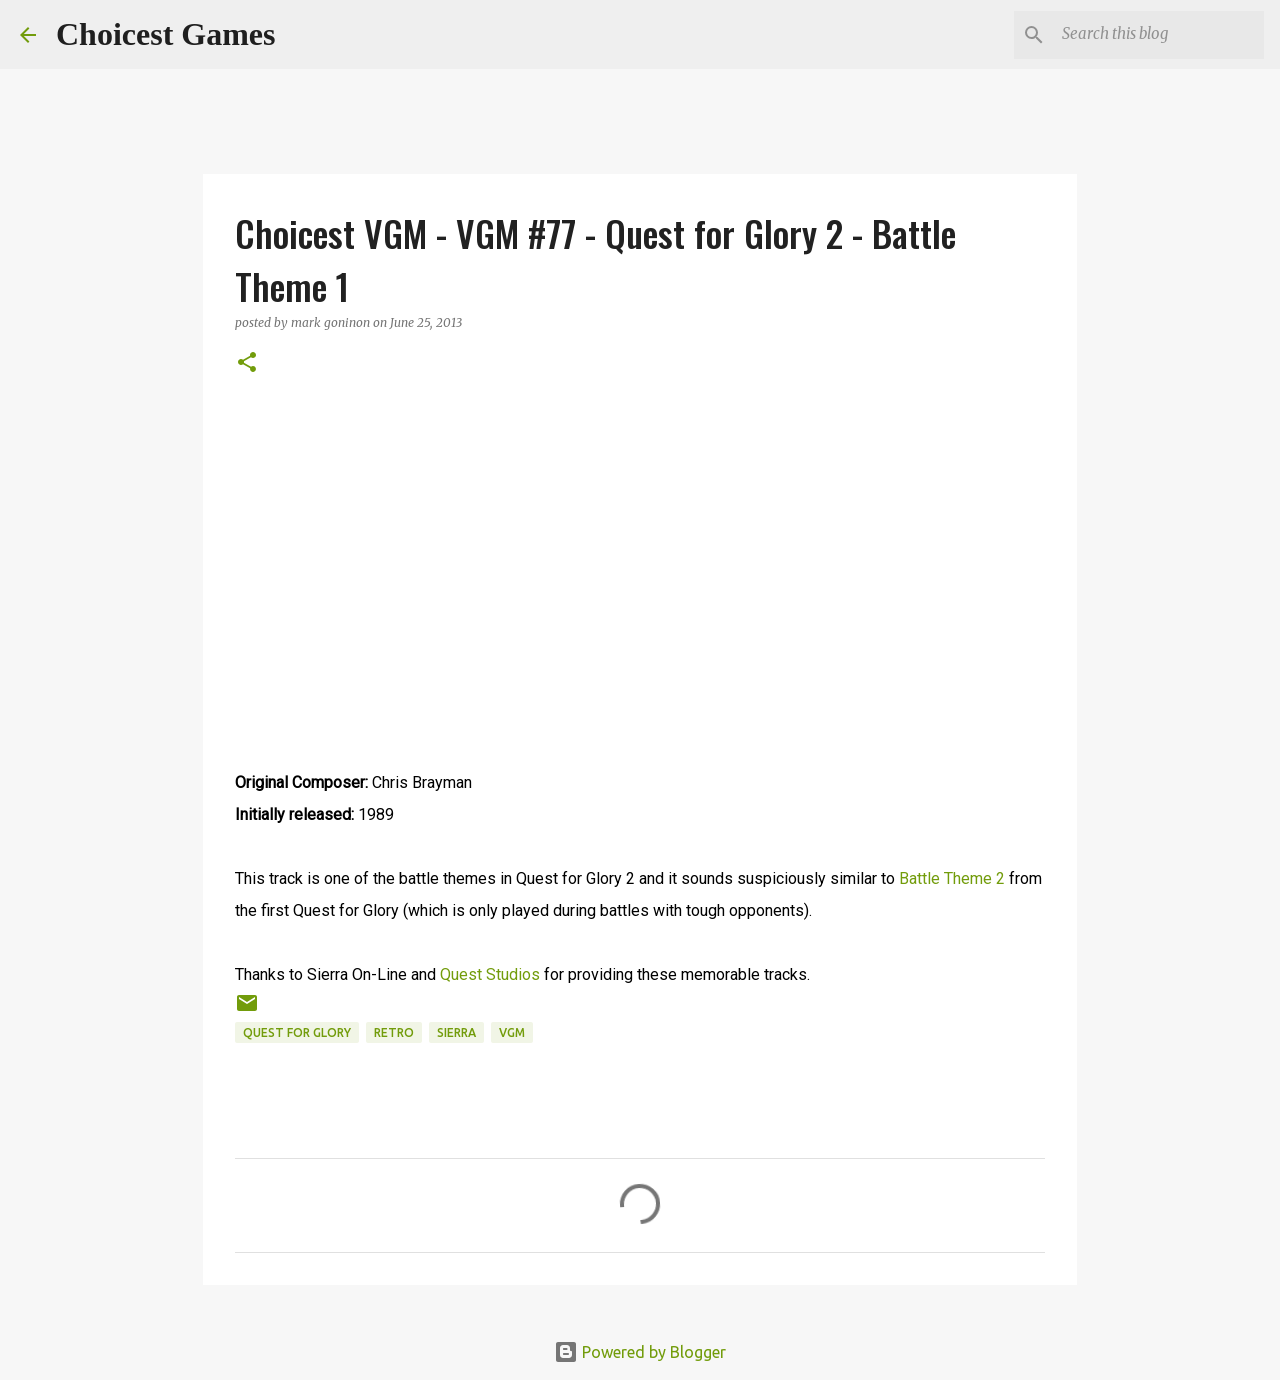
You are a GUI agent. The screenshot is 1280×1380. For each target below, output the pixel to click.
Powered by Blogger (640, 1352)
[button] (247, 363)
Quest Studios (490, 974)
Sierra (456, 1032)
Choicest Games (166, 34)
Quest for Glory (297, 1032)
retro (394, 1032)
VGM (512, 1032)
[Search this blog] (1159, 35)
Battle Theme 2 (952, 878)
